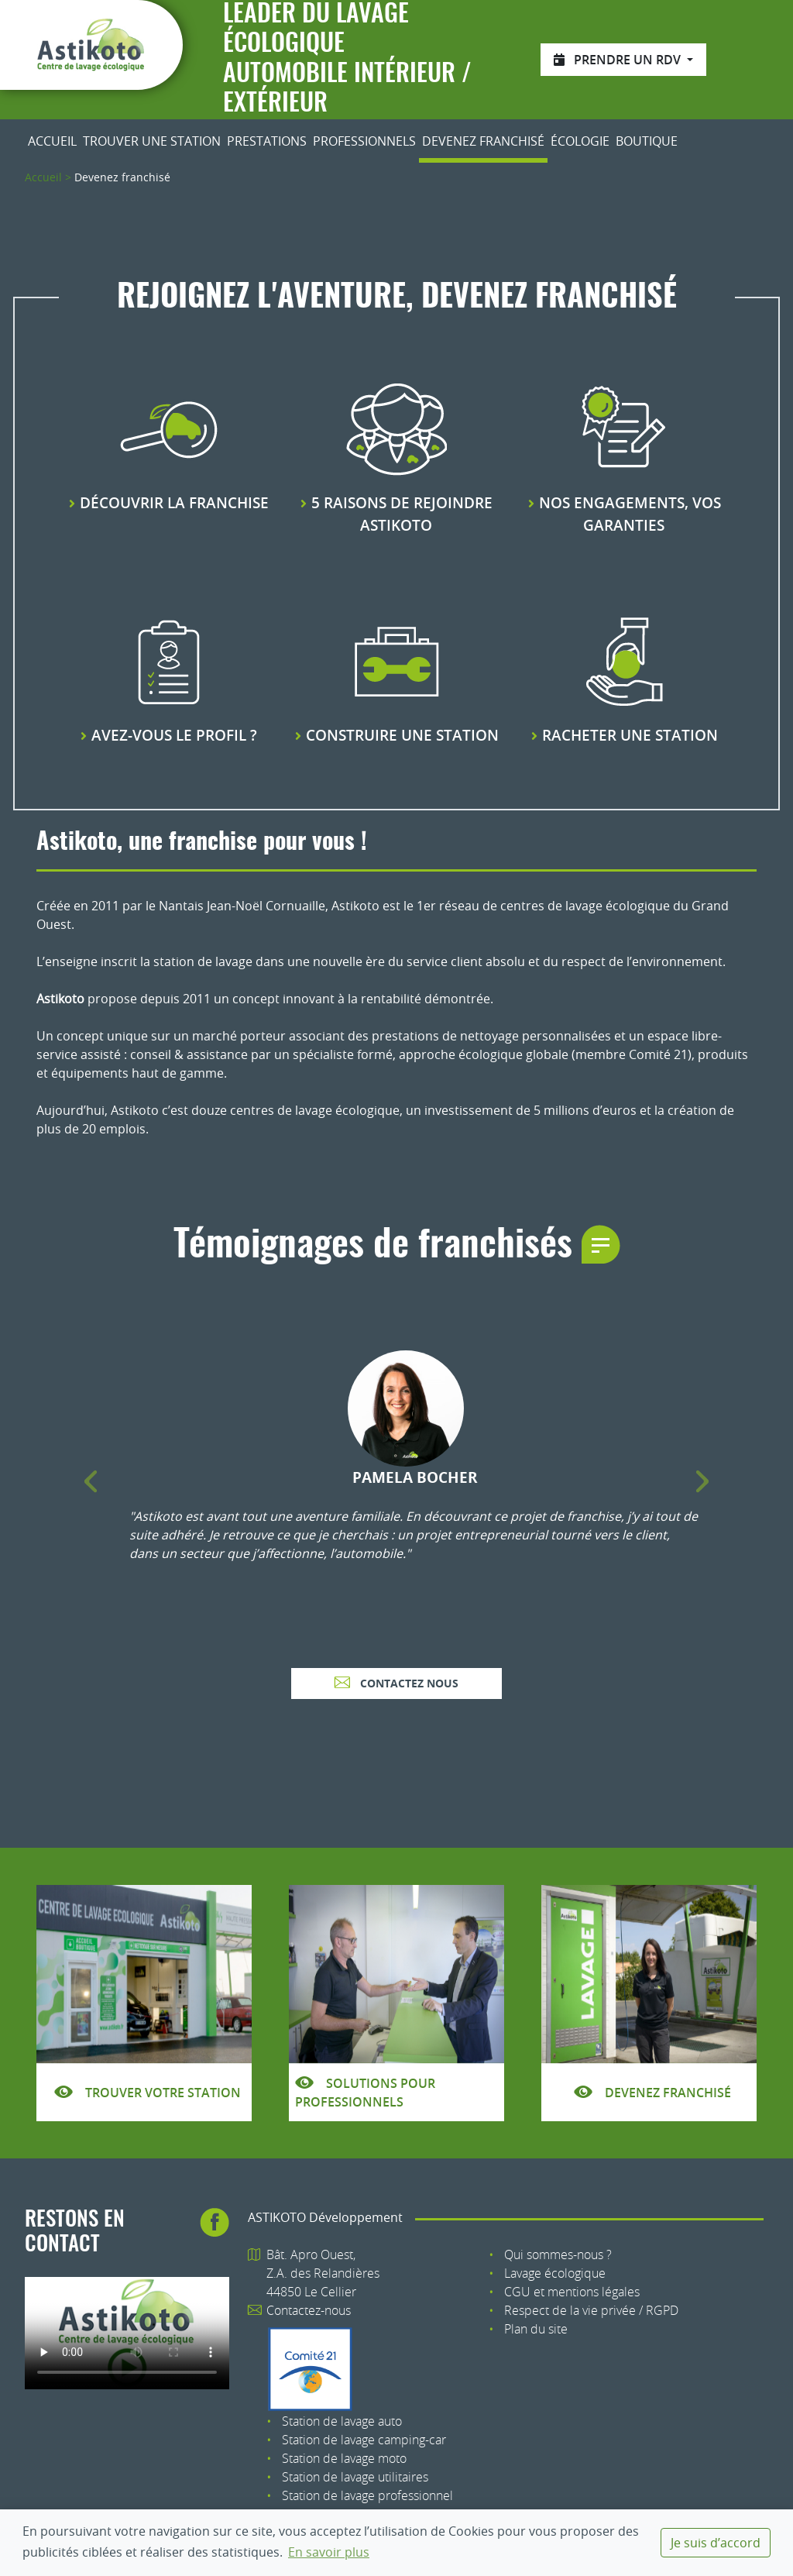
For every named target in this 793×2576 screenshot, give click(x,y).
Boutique (647, 141)
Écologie (580, 141)
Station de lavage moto (344, 2458)
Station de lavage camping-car (364, 2439)
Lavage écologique (555, 2273)
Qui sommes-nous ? (558, 2254)
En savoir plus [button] (328, 2552)
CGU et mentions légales (572, 2291)
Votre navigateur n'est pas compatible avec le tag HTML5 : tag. (127, 2333)
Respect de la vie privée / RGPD (591, 2310)
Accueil (52, 141)
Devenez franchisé (483, 141)
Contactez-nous (308, 2310)
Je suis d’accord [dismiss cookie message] (715, 2542)
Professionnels (364, 141)
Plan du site (536, 2328)
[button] (90, 1481)
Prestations (267, 141)
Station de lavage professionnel (367, 2495)
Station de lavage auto (342, 2421)
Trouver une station (152, 141)
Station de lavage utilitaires (355, 2476)
